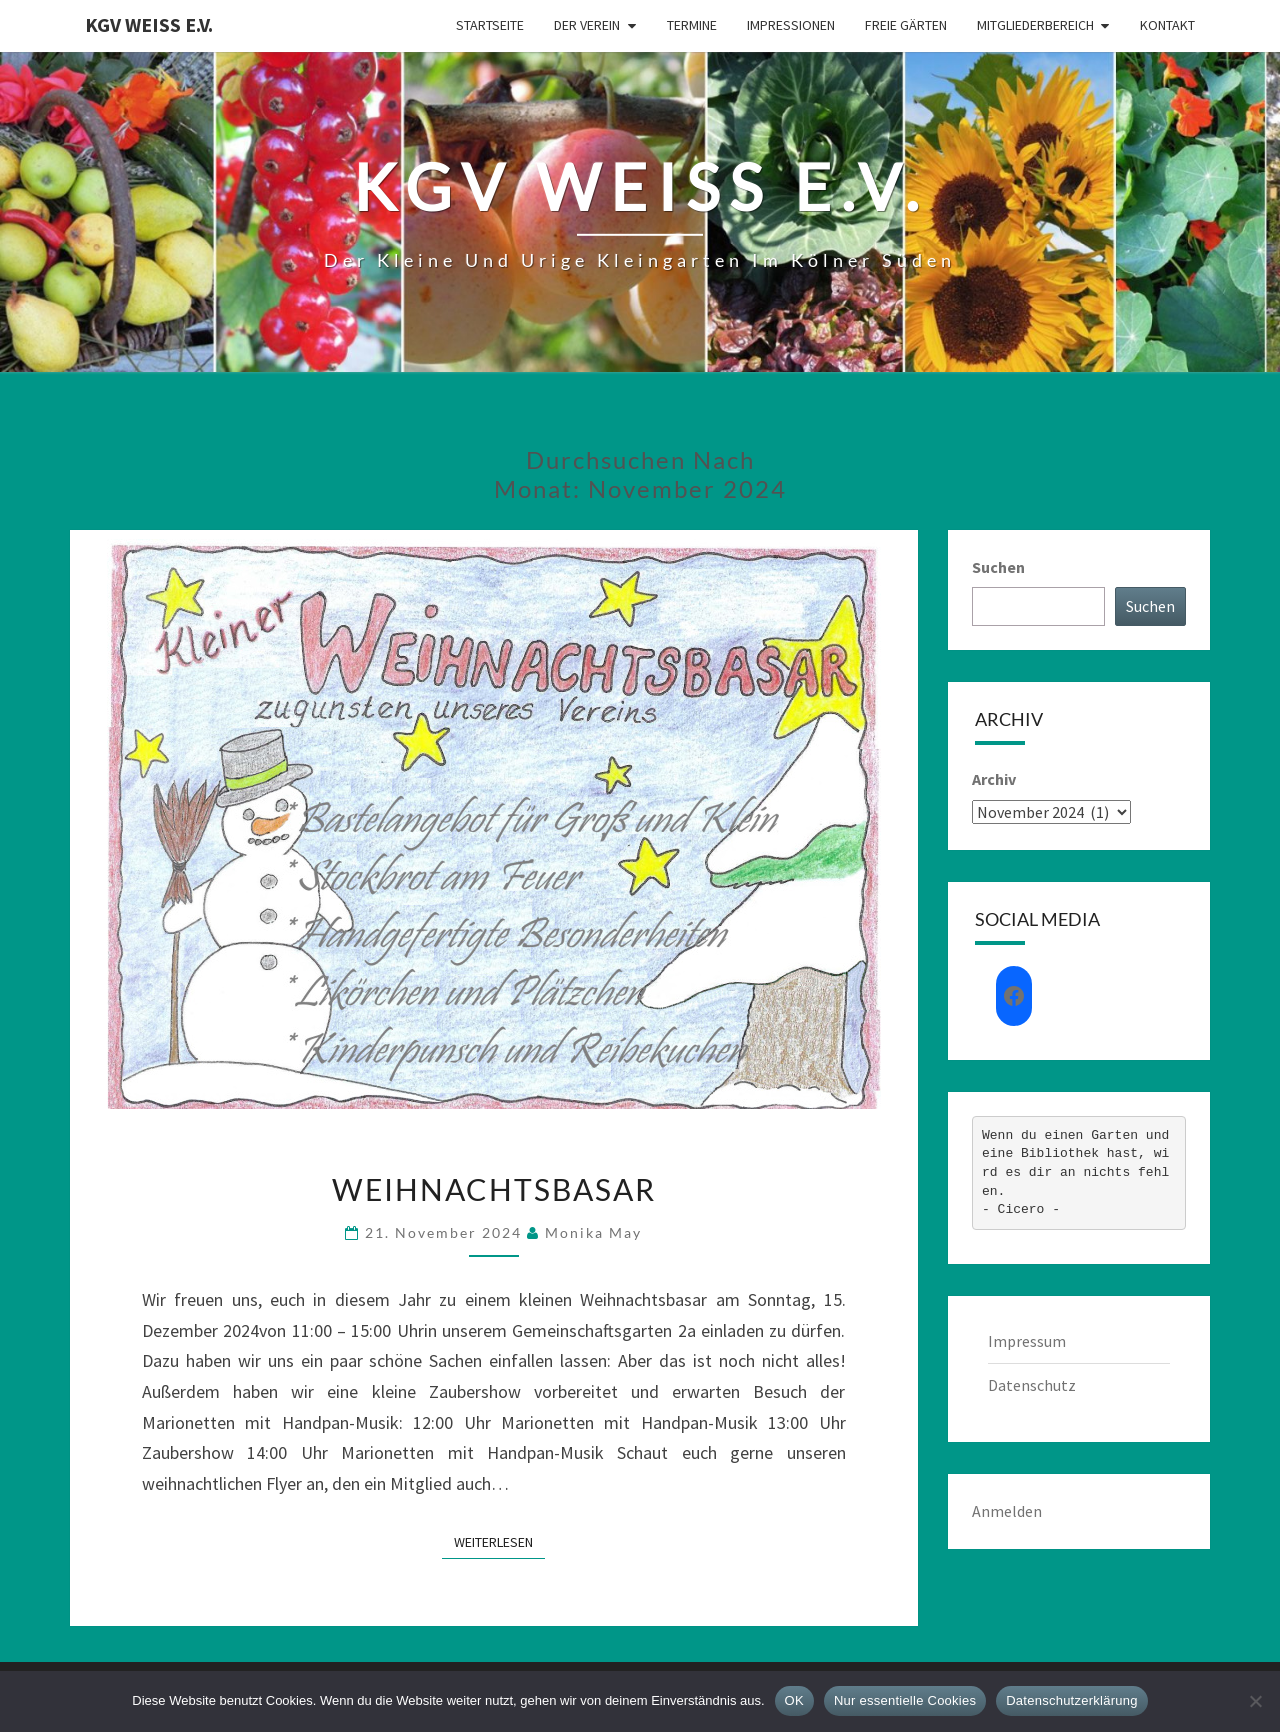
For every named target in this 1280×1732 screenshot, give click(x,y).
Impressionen (791, 25)
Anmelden (1007, 1511)
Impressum (1027, 1341)
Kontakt (1167, 25)
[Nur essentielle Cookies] (1255, 1701)
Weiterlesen (499, 1541)
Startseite (490, 25)
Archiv (994, 779)
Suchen (998, 567)
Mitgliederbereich (1035, 25)
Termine (692, 25)
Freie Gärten (906, 25)
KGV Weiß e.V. (149, 24)
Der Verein (587, 25)
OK (794, 1700)
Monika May (593, 1232)
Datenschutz (1032, 1385)
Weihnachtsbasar (494, 1189)
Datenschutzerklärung (1071, 1700)
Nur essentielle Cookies (905, 1700)
